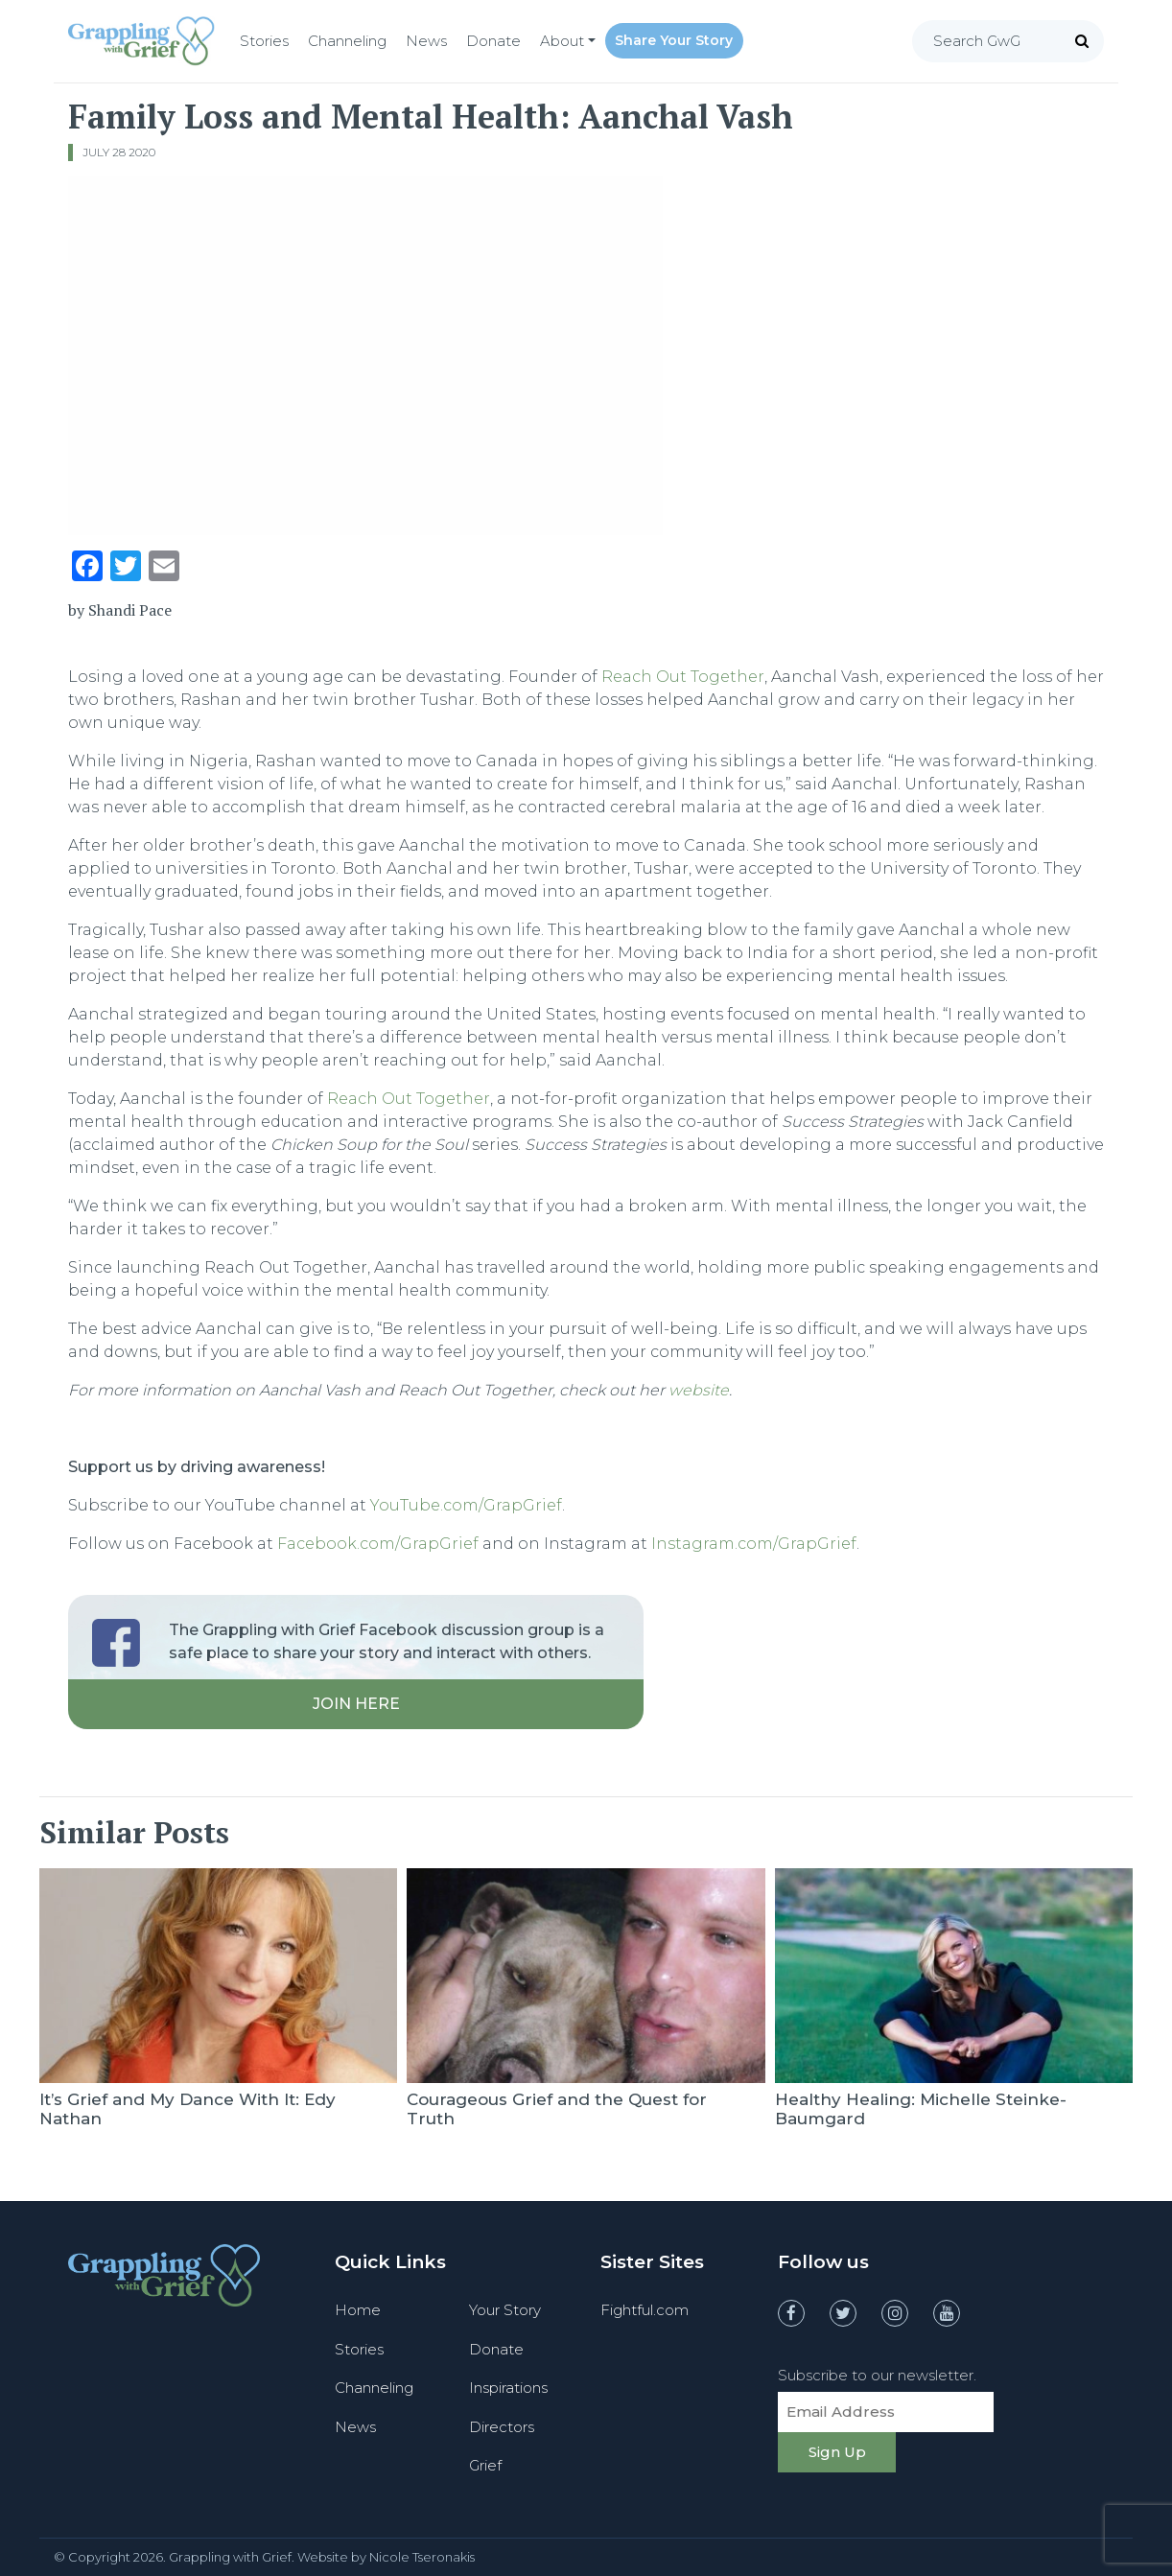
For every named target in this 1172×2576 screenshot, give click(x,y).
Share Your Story (674, 40)
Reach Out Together (682, 676)
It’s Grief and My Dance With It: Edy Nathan (187, 2109)
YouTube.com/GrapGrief (466, 1505)
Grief (485, 2465)
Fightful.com (644, 2310)
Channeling (347, 41)
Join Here (356, 1704)
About (562, 41)
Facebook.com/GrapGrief (378, 1543)
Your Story (505, 2310)
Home (358, 2310)
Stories (264, 41)
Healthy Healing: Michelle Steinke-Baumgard (921, 2109)
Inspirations (508, 2387)
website (698, 1390)
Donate (493, 41)
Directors (501, 2427)
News (426, 41)
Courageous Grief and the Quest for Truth (557, 2109)
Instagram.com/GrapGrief (753, 1543)
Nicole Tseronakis (422, 2556)
